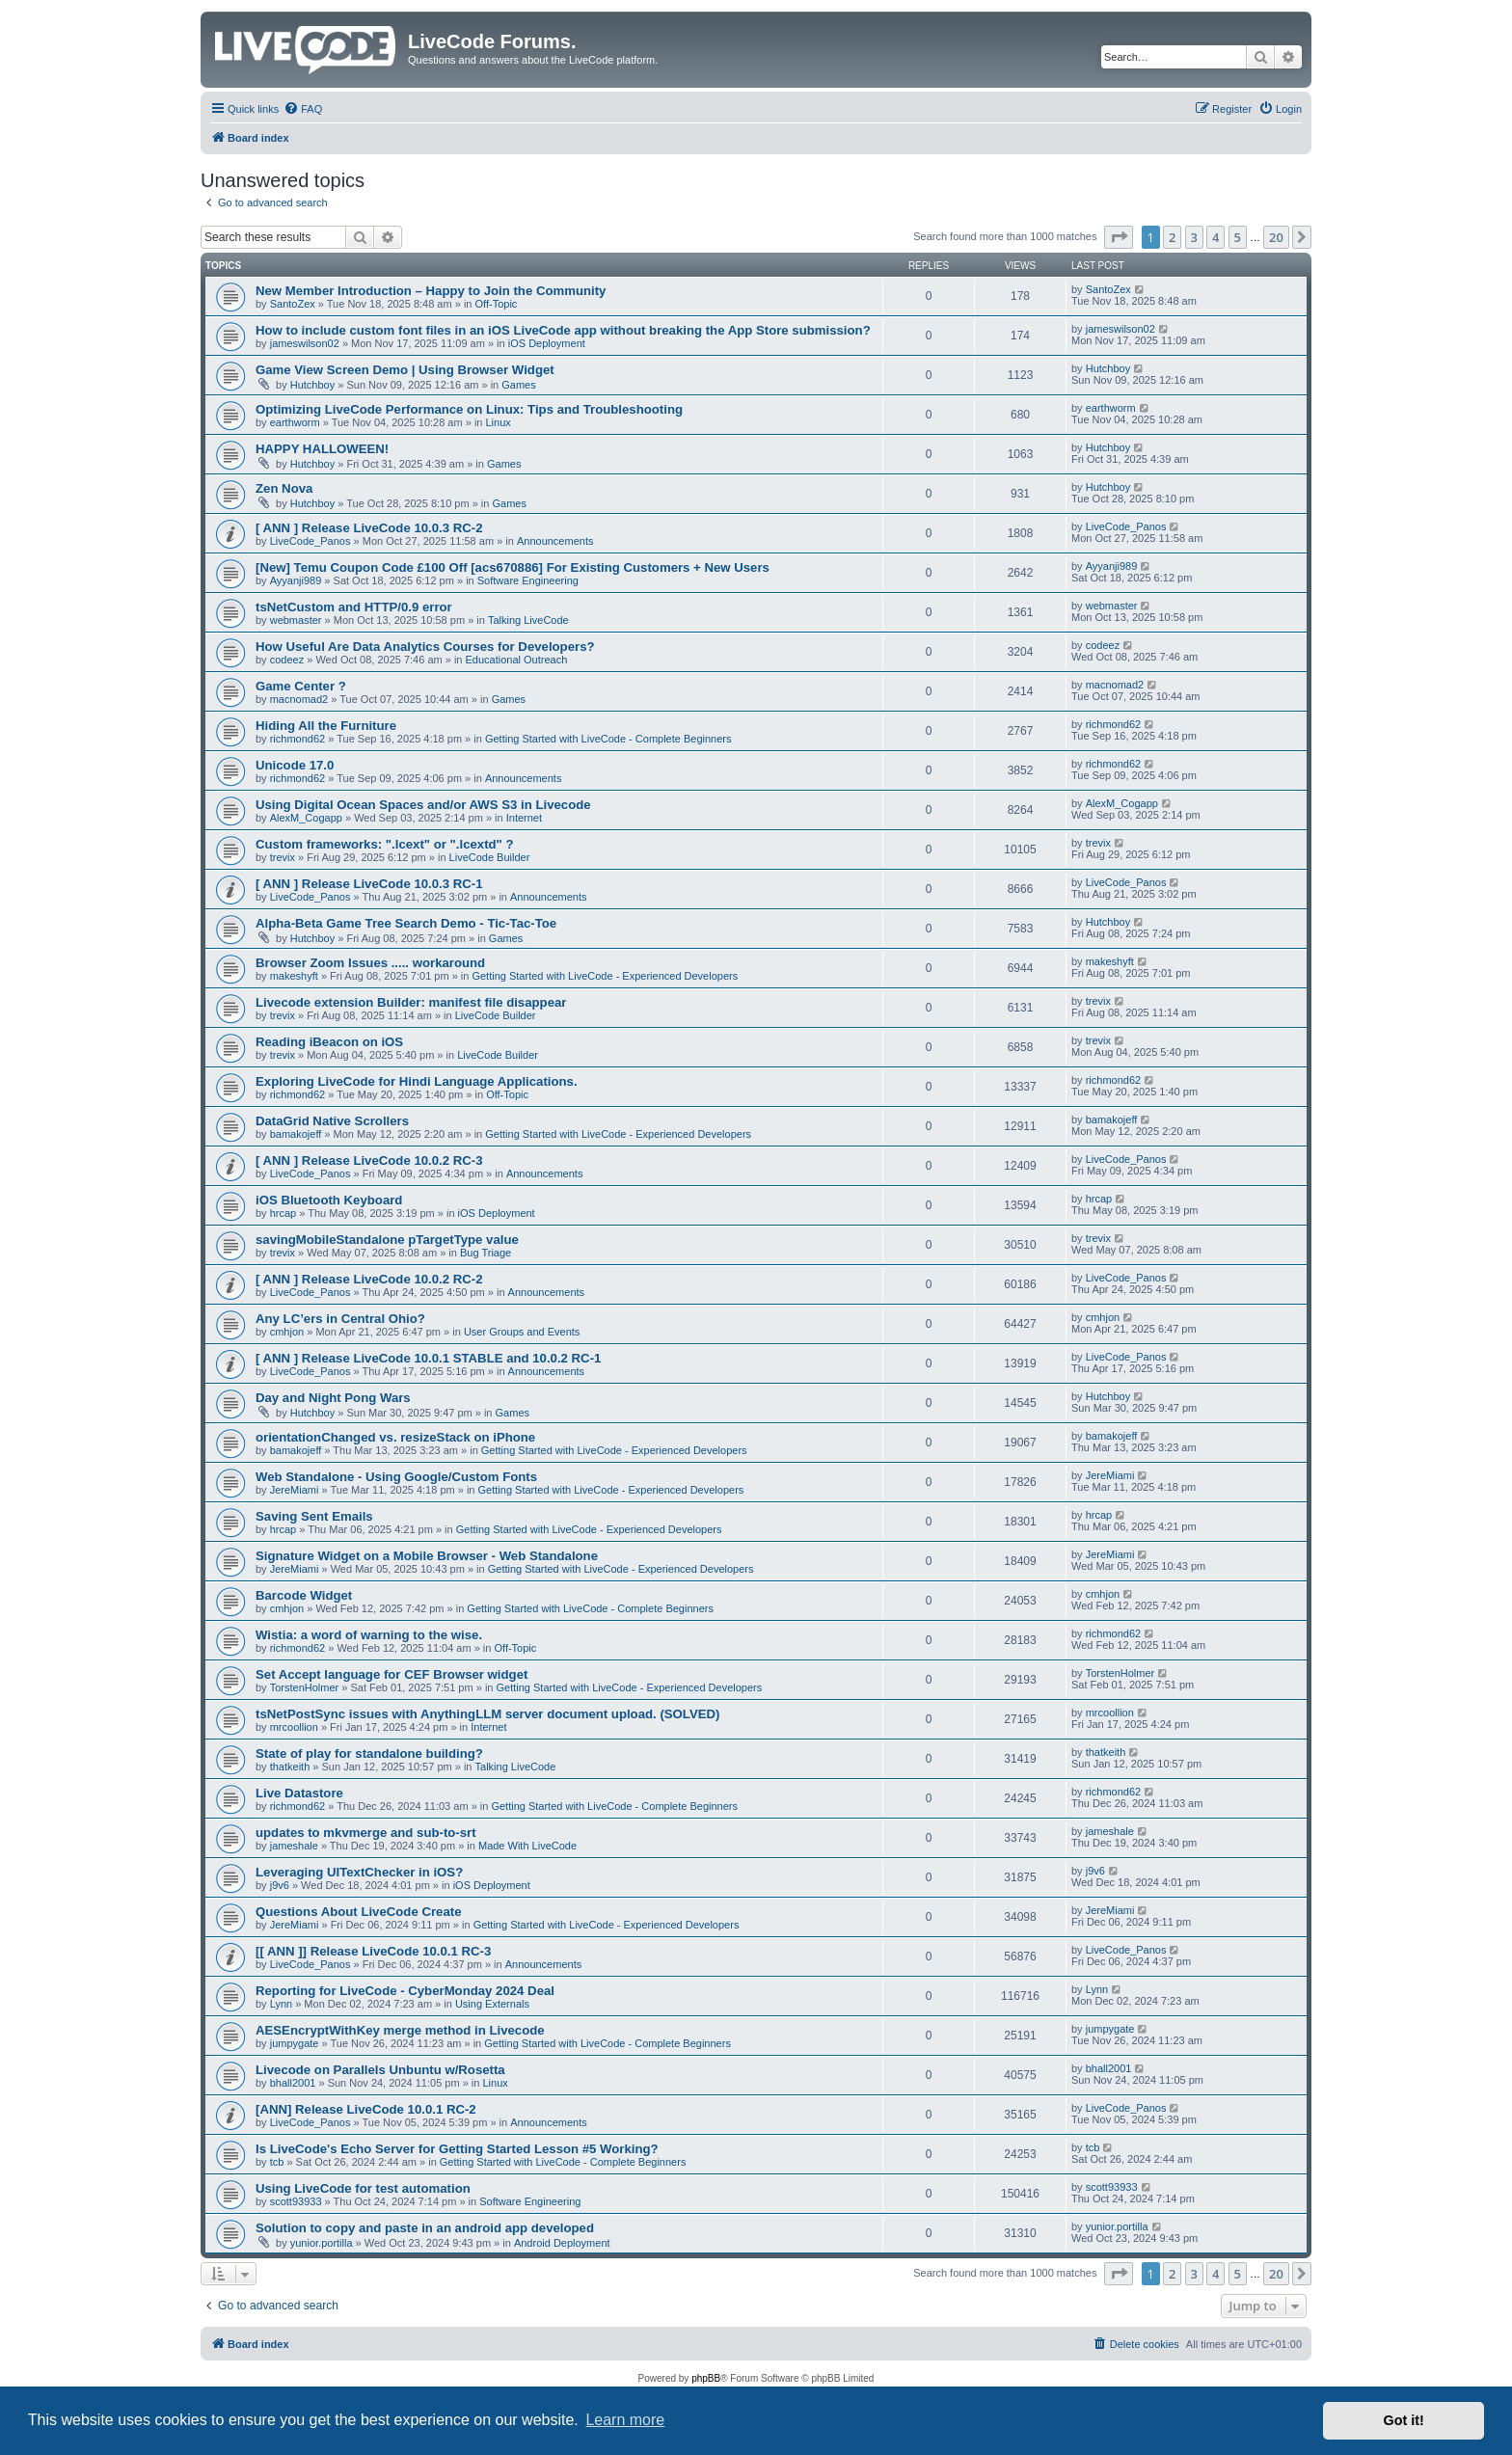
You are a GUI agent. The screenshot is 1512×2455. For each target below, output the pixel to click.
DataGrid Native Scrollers (332, 1121)
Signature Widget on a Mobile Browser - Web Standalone (427, 1556)
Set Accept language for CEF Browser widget (391, 1674)
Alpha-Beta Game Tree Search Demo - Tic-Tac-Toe (406, 923)
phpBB (705, 2378)
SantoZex (292, 304)
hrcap (283, 1213)
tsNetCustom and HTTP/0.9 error (354, 607)
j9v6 (279, 1885)
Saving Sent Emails (314, 1516)
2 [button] (1172, 237)
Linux (498, 422)
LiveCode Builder (489, 857)
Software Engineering (528, 580)
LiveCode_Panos (310, 541)
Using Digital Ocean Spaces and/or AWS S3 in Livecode (423, 804)
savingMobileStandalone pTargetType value (387, 1239)
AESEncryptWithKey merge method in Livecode (400, 2030)
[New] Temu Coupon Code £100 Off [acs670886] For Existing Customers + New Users (513, 567)
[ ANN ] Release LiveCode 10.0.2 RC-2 (369, 1279)
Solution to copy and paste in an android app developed (425, 2228)
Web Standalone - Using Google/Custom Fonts (396, 1477)
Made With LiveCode (527, 1845)
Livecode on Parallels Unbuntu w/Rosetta (380, 2070)
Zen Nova (284, 488)
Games (518, 385)
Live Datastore (299, 1793)
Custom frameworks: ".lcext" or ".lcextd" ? (385, 844)
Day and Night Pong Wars (333, 1397)
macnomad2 (299, 699)
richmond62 (297, 738)
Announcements (555, 541)
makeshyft (294, 976)
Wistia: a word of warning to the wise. (369, 1635)
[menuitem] (303, 109)
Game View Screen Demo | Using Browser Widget (405, 370)
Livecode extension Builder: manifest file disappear (411, 1002)
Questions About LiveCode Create (358, 1911)
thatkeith (290, 1766)
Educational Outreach (517, 659)
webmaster (296, 620)
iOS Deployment (546, 343)
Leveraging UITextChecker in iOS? (359, 1872)
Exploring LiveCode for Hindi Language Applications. (417, 1081)
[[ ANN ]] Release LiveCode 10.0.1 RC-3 (373, 1951)
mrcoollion (294, 1727)
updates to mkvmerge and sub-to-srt (366, 1832)
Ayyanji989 (296, 580)
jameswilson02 (304, 343)
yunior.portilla (321, 2243)
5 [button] (1237, 237)
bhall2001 (293, 2083)
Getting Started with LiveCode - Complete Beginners (608, 738)
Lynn (281, 2004)
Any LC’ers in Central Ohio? (340, 1318)
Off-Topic (496, 304)
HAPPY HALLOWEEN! (322, 449)
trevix (282, 857)
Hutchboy (312, 385)
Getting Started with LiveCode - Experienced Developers (605, 976)
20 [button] (1276, 237)
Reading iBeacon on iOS (329, 1042)
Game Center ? (301, 686)
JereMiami (294, 1490)
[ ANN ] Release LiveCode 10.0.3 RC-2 (369, 528)
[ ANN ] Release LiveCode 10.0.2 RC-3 (369, 1160)
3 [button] (1194, 237)
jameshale (294, 1845)
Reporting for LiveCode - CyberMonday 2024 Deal (405, 1990)
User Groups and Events (522, 1331)
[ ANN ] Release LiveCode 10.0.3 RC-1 (369, 884)
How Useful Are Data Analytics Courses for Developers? (425, 646)
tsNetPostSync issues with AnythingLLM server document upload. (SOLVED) (487, 1714)
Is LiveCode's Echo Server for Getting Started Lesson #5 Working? (457, 2149)
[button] (1118, 237)
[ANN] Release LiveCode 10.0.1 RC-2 (366, 2109)
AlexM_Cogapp (306, 817)
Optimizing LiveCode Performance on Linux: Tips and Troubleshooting (469, 409)
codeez (287, 659)
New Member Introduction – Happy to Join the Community (431, 290)
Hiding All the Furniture (326, 725)
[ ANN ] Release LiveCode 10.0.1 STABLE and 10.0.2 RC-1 (428, 1358)
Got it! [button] (1404, 2420)
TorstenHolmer (304, 1687)
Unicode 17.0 (295, 765)
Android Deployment (562, 2243)
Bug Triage (485, 1252)
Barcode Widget (304, 1595)
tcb (277, 2162)
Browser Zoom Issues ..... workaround (370, 963)
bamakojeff (296, 1134)
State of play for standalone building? (369, 1753)
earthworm (295, 422)
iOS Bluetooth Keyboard (329, 1200)
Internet (524, 817)
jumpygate (294, 2043)
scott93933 (296, 2201)
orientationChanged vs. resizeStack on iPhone (395, 1437)
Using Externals (492, 2004)
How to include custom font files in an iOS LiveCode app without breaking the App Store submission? (563, 330)
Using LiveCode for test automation (363, 2188)
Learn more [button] (624, 2420)
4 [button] (1215, 237)
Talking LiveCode (528, 620)
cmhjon (287, 1331)
